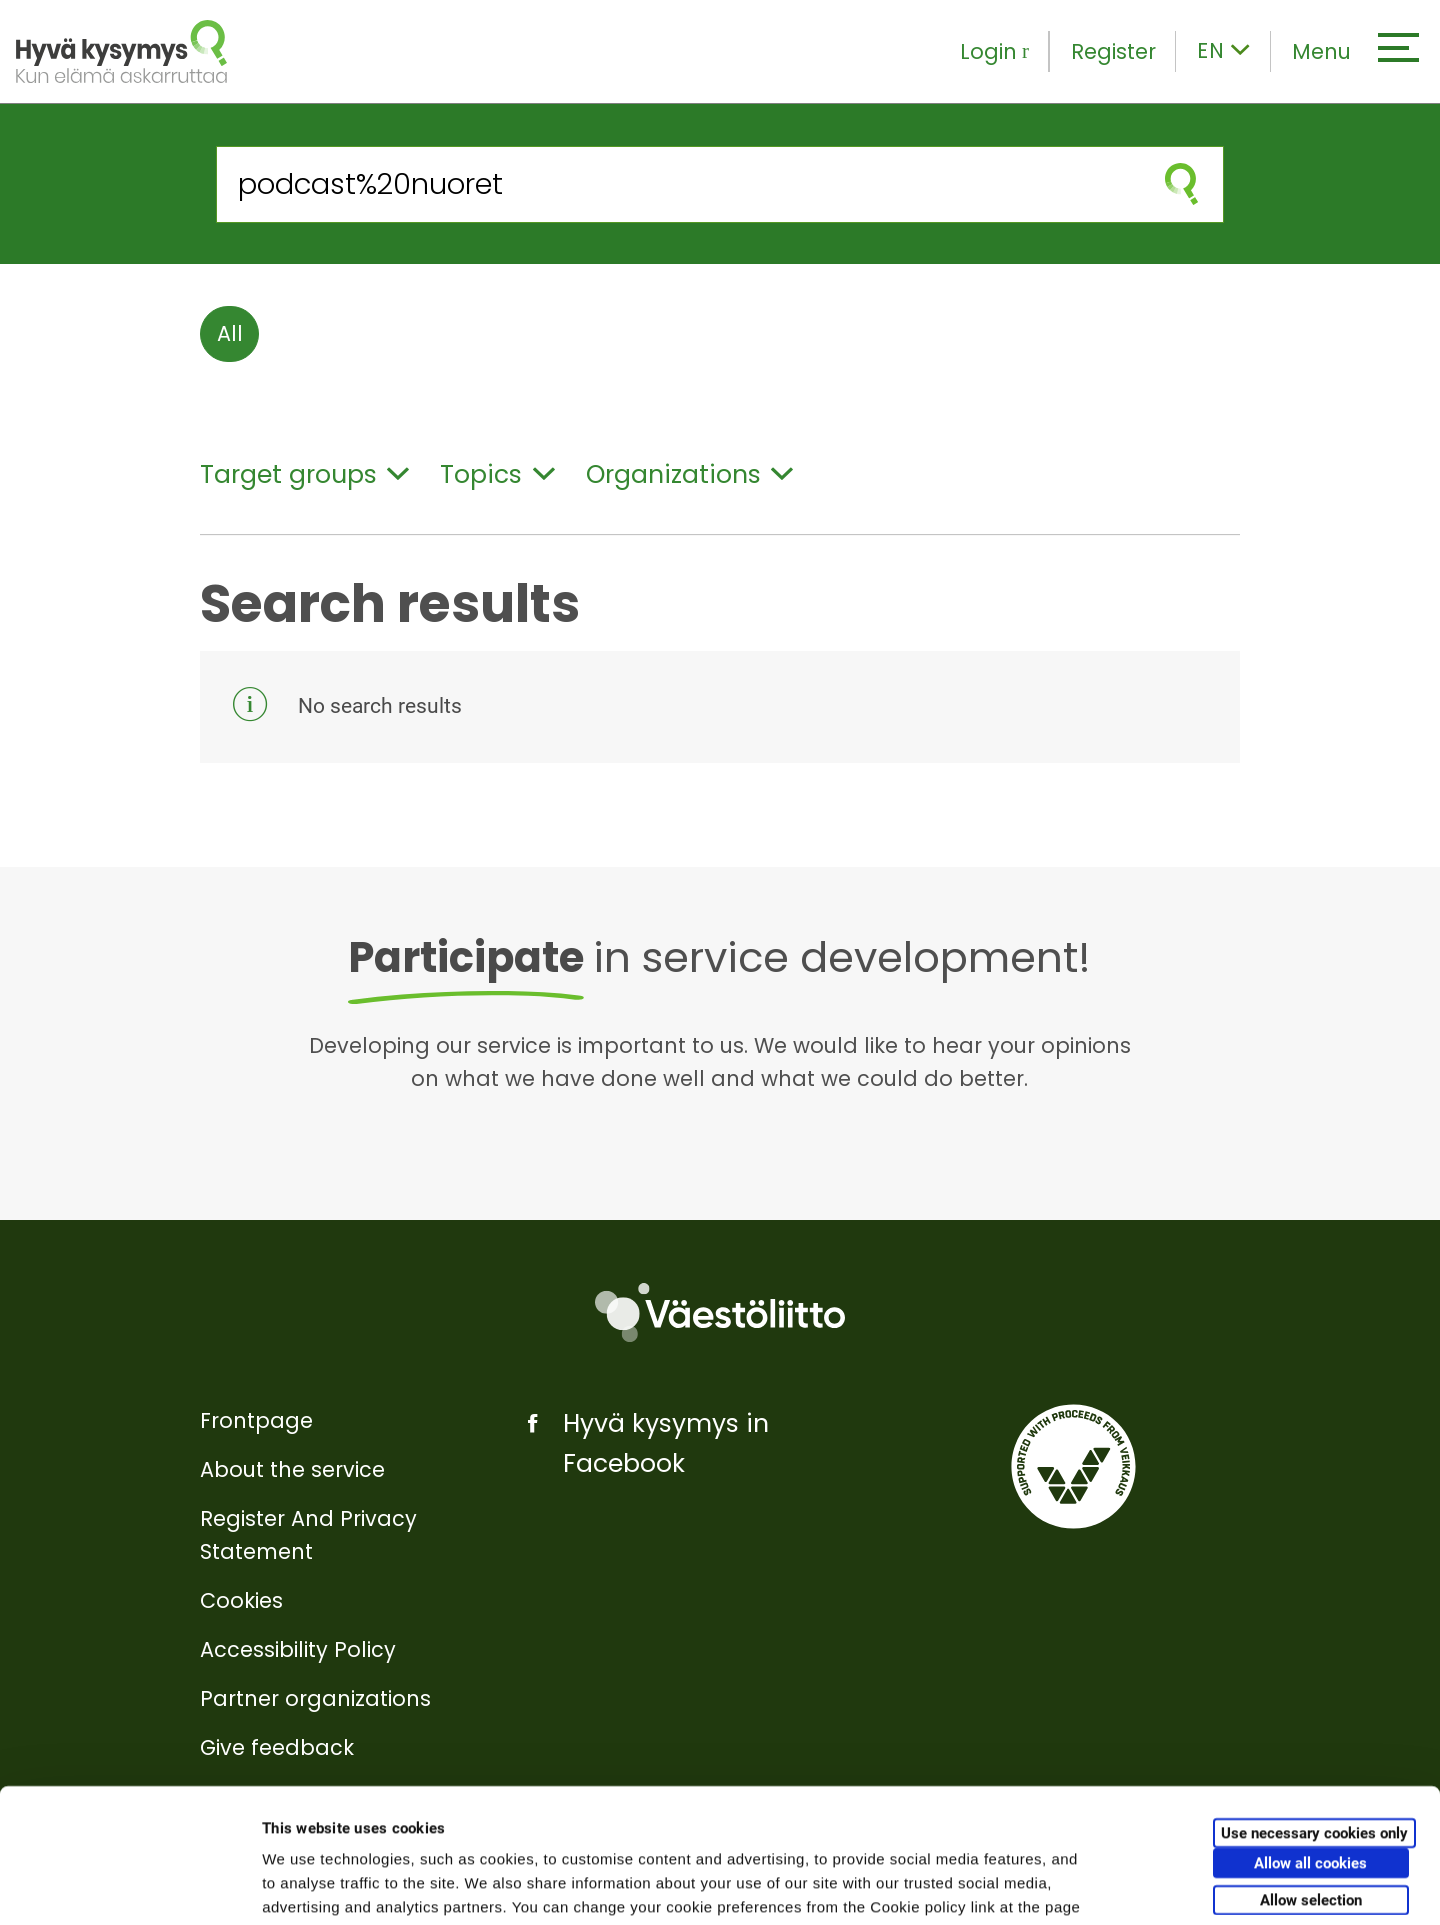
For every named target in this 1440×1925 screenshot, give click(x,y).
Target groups (304, 474)
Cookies (241, 1600)
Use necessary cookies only (1314, 1707)
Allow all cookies (1310, 1737)
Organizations (689, 474)
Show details (1049, 1885)
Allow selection (1311, 1774)
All (230, 333)
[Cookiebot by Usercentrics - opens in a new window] (129, 1886)
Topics (497, 474)
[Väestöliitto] (720, 1312)
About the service (292, 1469)
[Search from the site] (678, 184)
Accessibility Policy (298, 1649)
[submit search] (1181, 184)
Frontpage (256, 1420)
